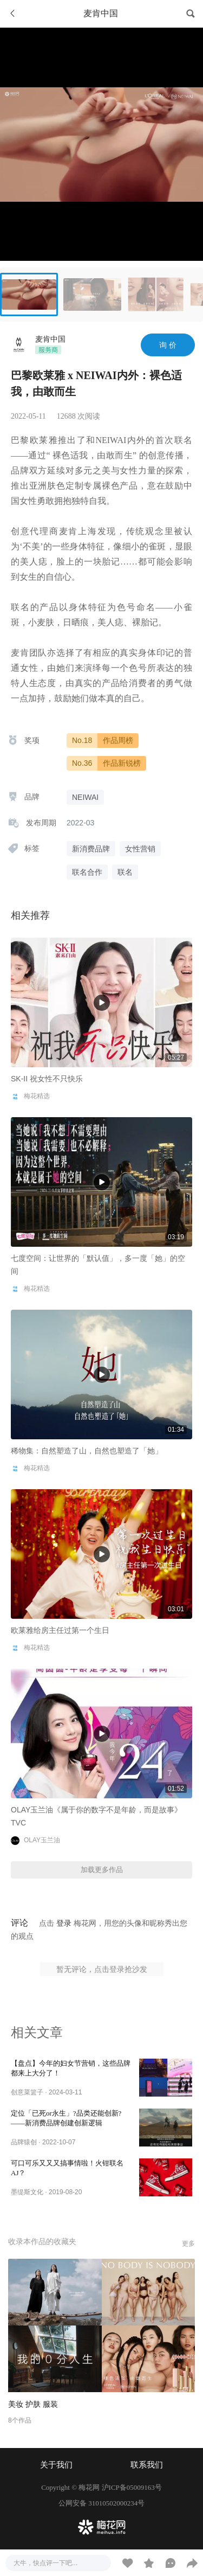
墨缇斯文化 (27, 2192)
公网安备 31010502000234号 (101, 2503)
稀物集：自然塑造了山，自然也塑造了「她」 (86, 1450)
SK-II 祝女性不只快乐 (47, 1078)
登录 (63, 1923)
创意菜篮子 (27, 2092)
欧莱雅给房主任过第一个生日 (60, 1630)
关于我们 (56, 2464)
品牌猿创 (24, 2142)
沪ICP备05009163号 (132, 2487)
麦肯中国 (50, 339)
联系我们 (146, 2464)
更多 (188, 2243)
